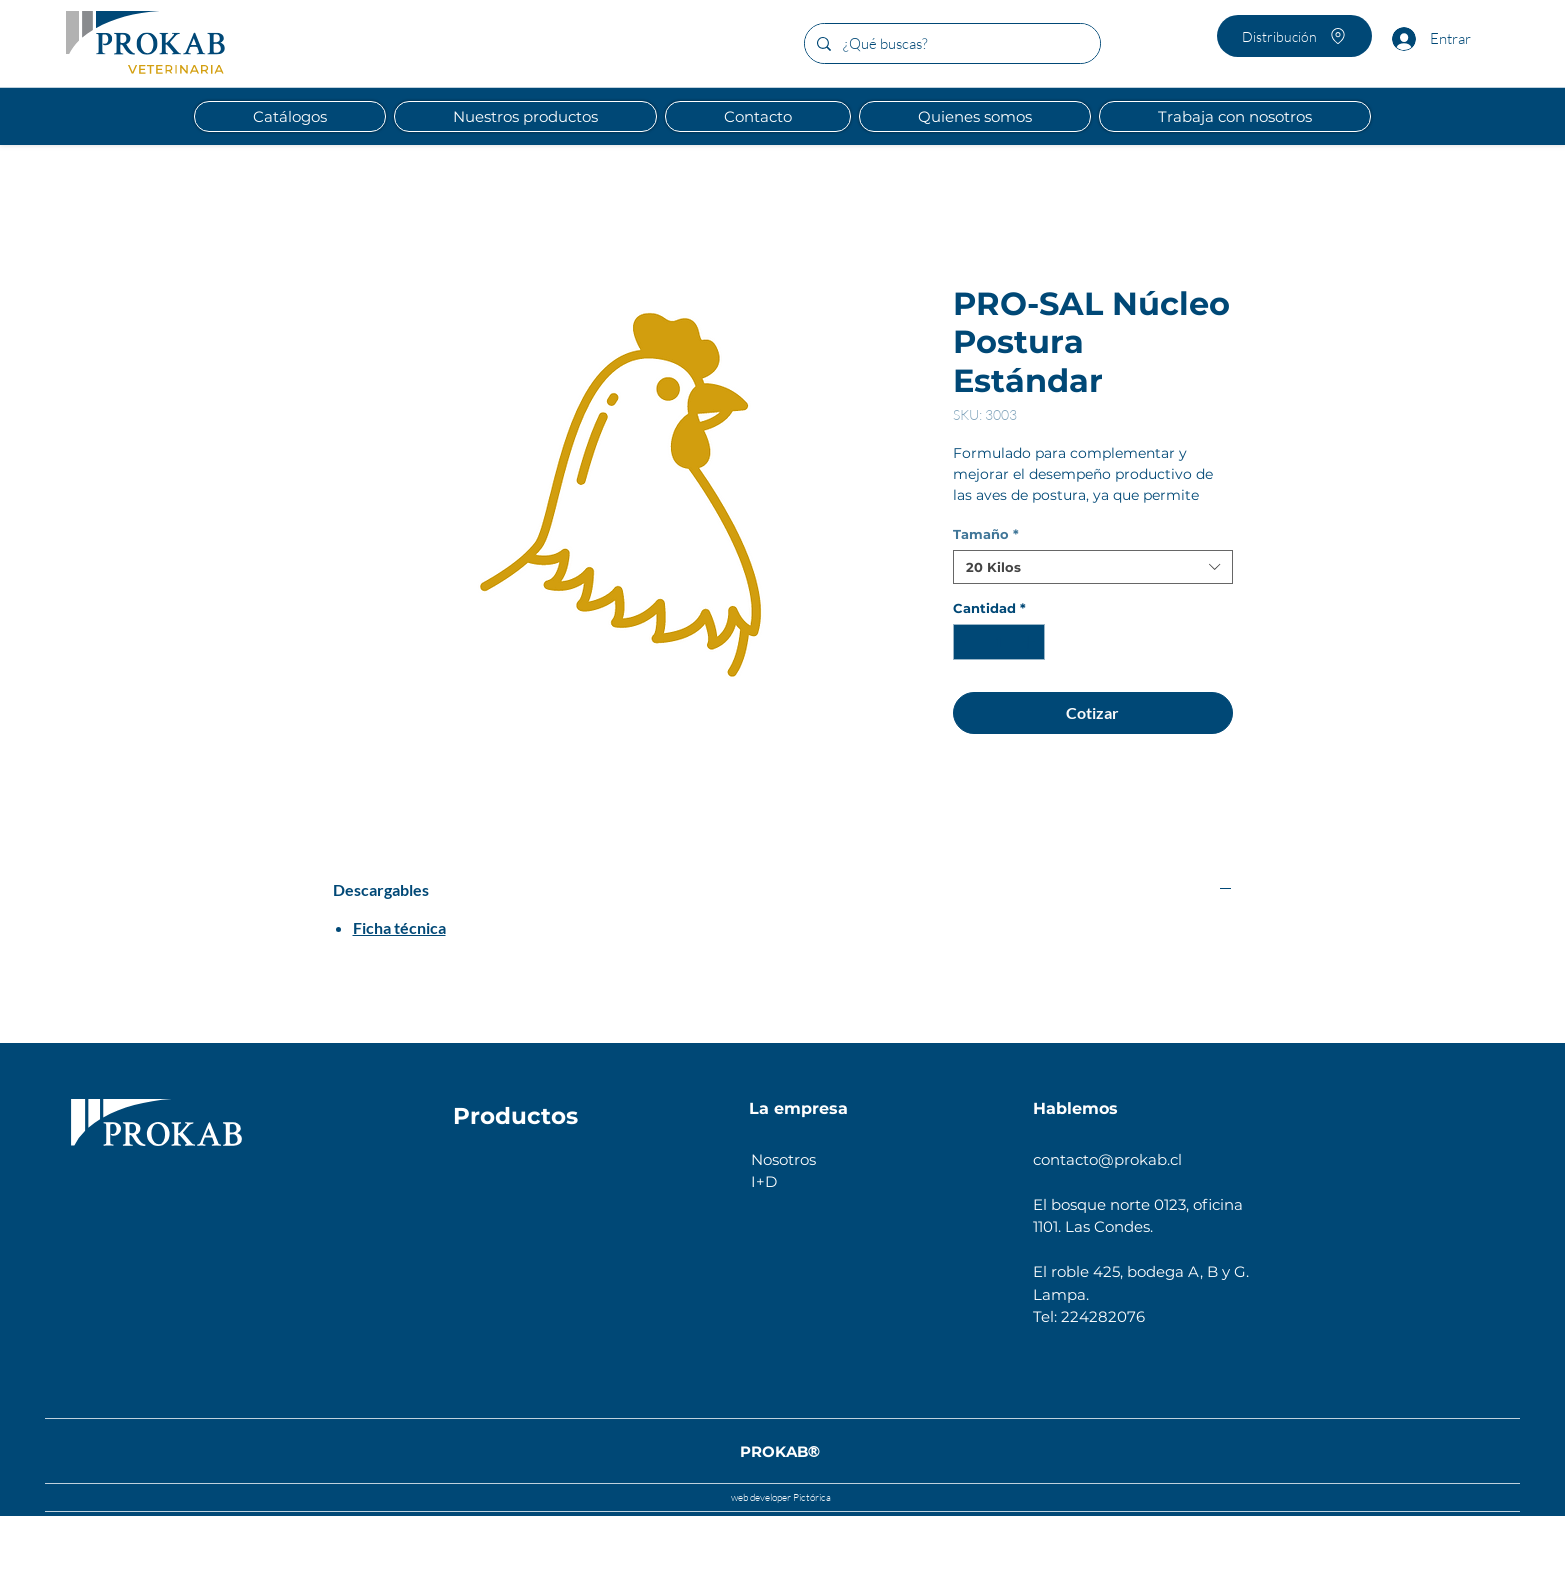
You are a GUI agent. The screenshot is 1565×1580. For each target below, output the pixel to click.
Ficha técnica (399, 927)
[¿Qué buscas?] (950, 43)
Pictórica (811, 1497)
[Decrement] (968, 642)
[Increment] (1030, 642)
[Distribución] (1294, 36)
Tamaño (986, 534)
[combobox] (1093, 567)
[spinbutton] (998, 642)
